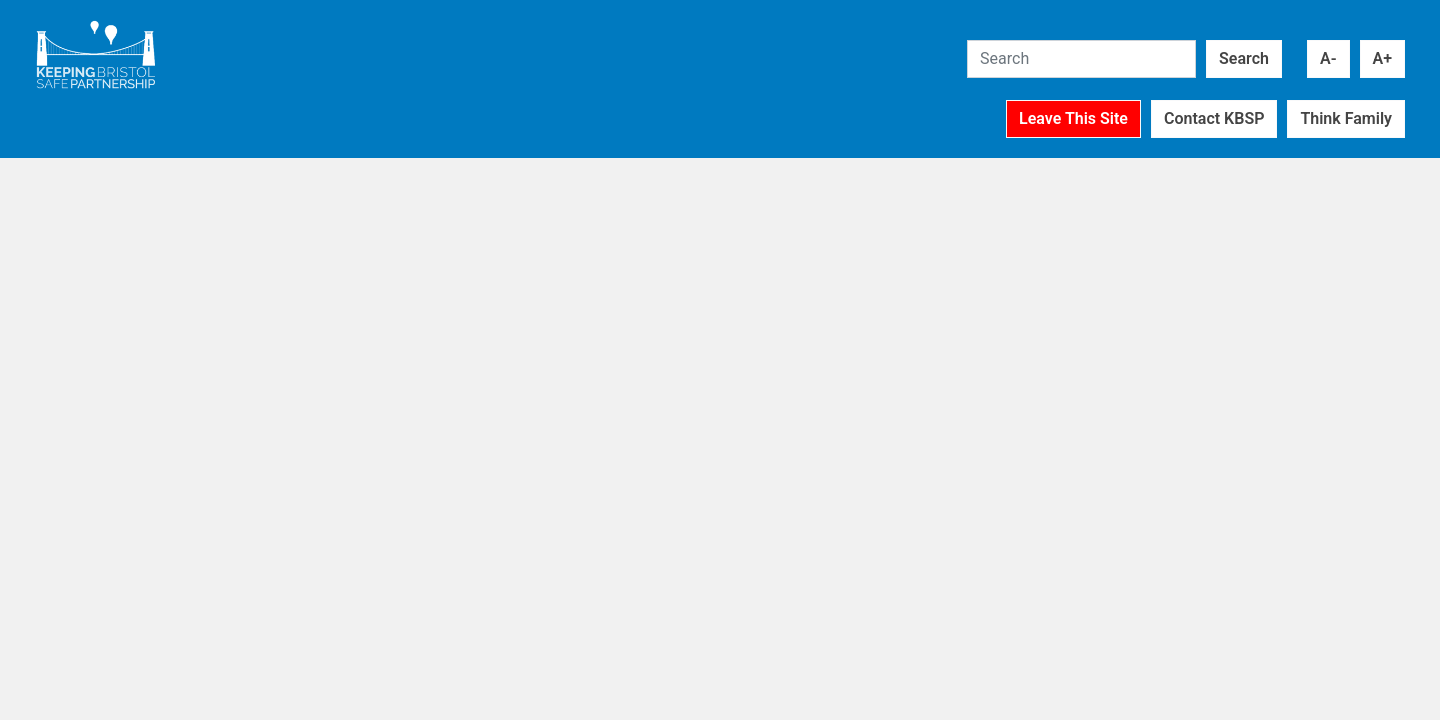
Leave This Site (1073, 118)
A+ (1382, 58)
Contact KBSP (1214, 118)
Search (1244, 58)
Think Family (1346, 118)
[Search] (1081, 59)
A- (1328, 58)
